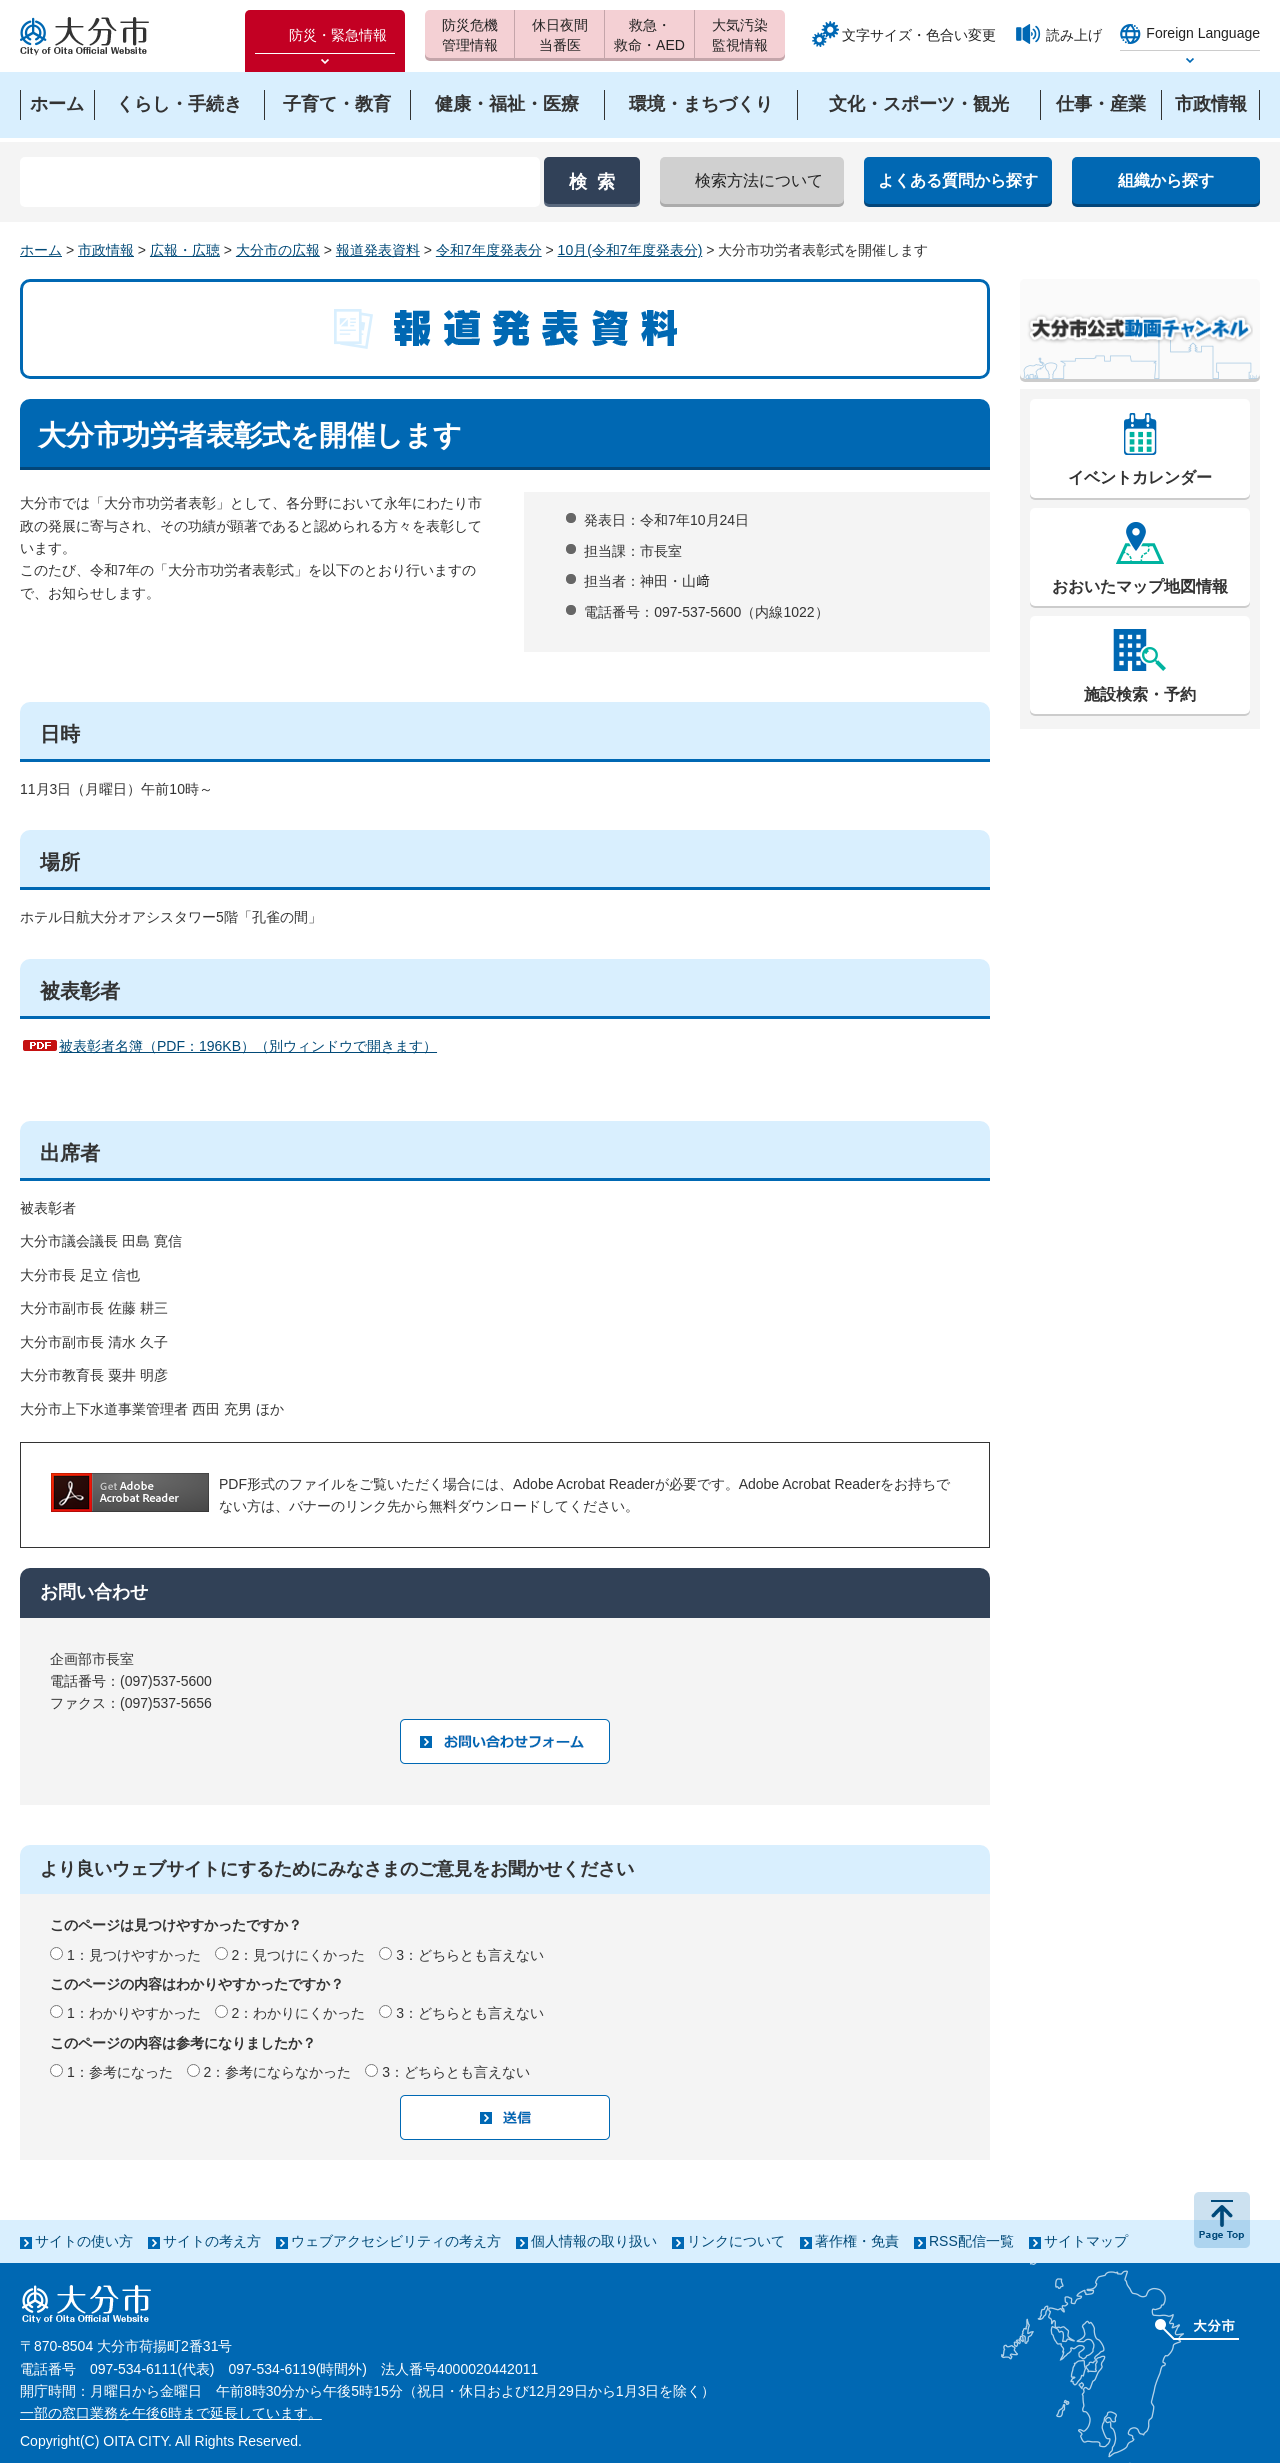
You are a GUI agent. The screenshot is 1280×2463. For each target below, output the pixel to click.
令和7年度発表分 (489, 250)
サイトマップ (1086, 2241)
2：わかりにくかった (299, 2013)
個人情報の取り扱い (594, 2241)
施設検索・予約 (1140, 694)
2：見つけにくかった (299, 1955)
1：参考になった (120, 2072)
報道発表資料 (378, 250)
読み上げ (1074, 35)
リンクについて (736, 2241)
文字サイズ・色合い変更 (919, 35)
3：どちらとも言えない (470, 1955)
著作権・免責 (857, 2241)
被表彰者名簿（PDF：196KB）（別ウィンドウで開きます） (248, 1046)
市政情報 (106, 250)
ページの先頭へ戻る (1222, 2220)
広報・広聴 (185, 250)
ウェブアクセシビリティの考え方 (396, 2241)
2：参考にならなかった (278, 2072)
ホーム (41, 250)
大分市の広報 (278, 250)
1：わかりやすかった (134, 2013)
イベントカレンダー (1140, 477)
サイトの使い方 (84, 2241)
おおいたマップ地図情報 (1140, 586)
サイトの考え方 (212, 2241)
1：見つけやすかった (134, 1955)
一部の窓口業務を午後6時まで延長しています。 (171, 2413)
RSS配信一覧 (971, 2241)
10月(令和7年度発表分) (630, 250)
